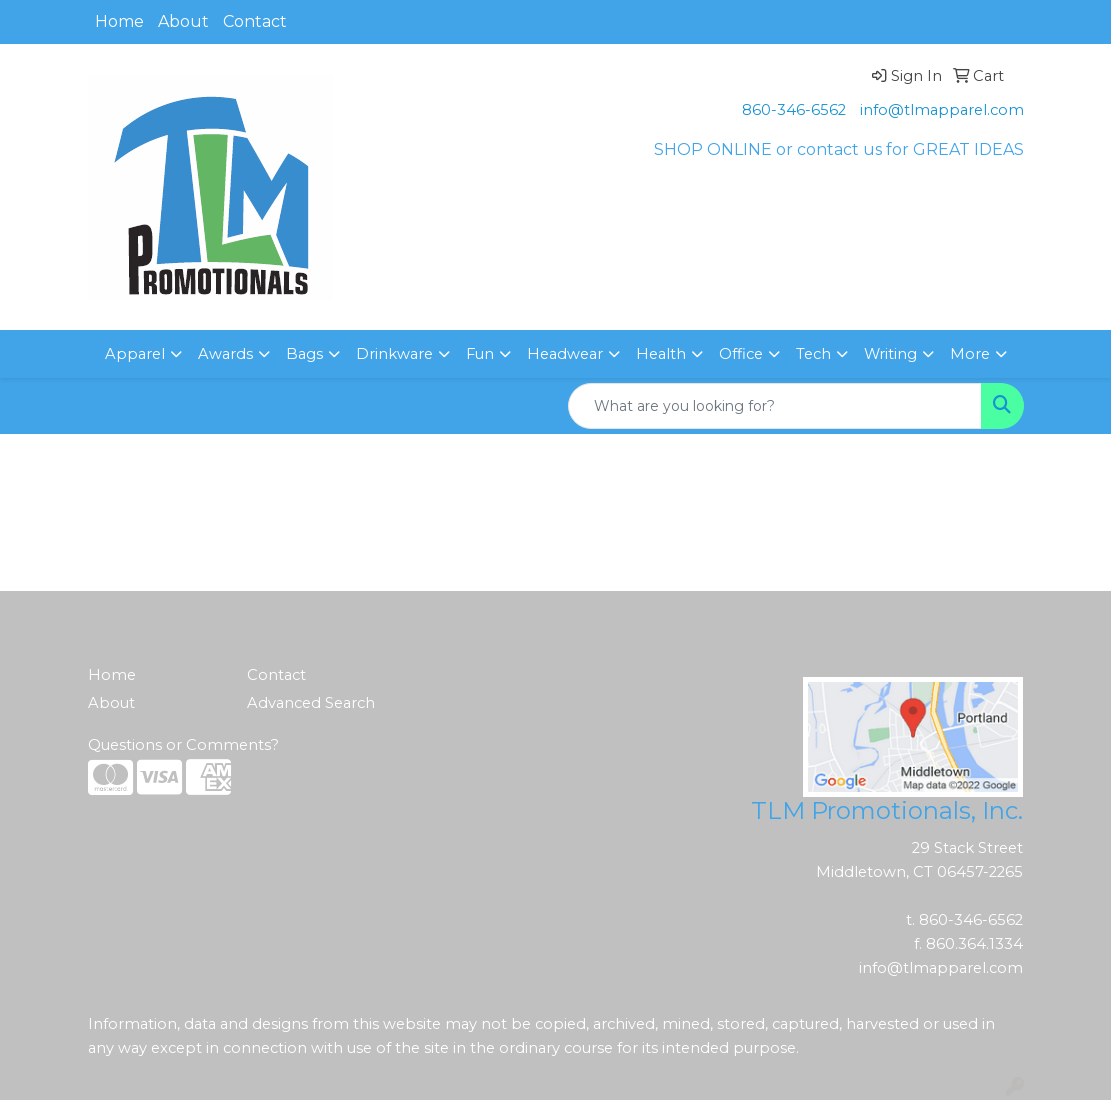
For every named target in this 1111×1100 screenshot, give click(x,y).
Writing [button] (890, 354)
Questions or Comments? (183, 745)
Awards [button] (225, 354)
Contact (255, 21)
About (183, 21)
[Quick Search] (775, 406)
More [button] (970, 354)
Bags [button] (304, 354)
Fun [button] (480, 354)
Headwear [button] (565, 354)
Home (119, 21)
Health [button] (661, 354)
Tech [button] (813, 354)
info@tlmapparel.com (942, 110)
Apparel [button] (135, 354)
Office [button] (741, 354)
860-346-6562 (794, 110)
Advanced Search (311, 703)
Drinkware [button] (394, 354)
